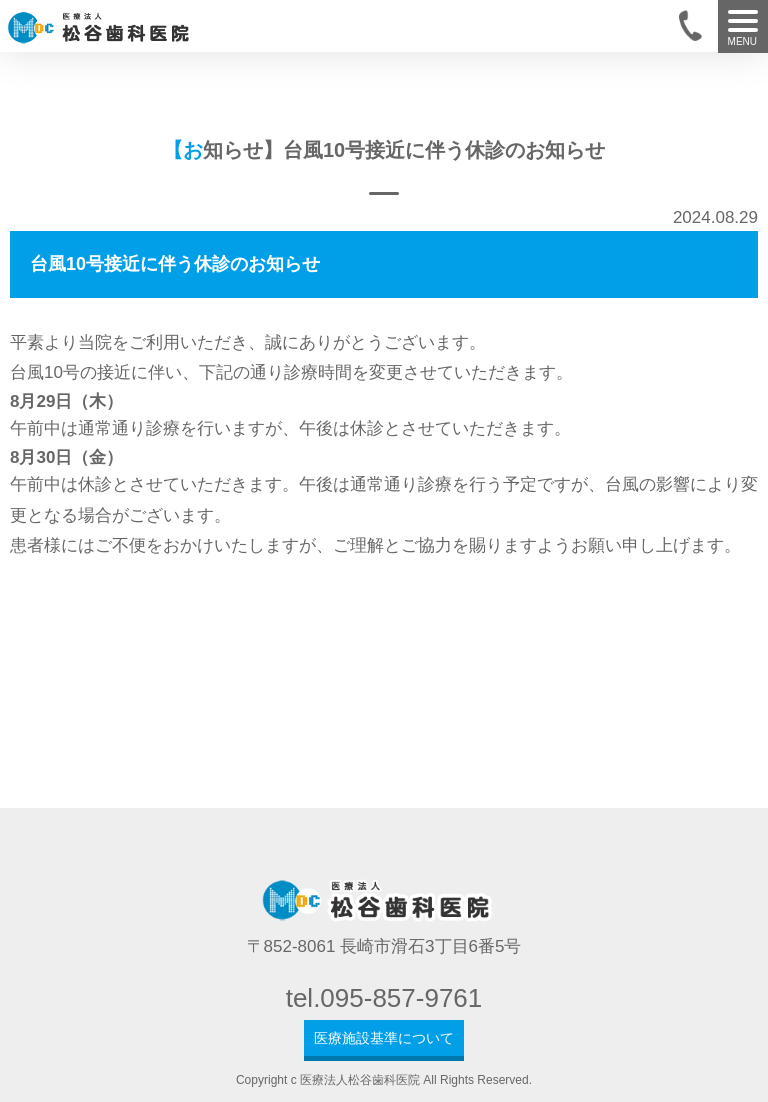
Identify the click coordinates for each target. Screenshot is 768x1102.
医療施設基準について (384, 1038)
